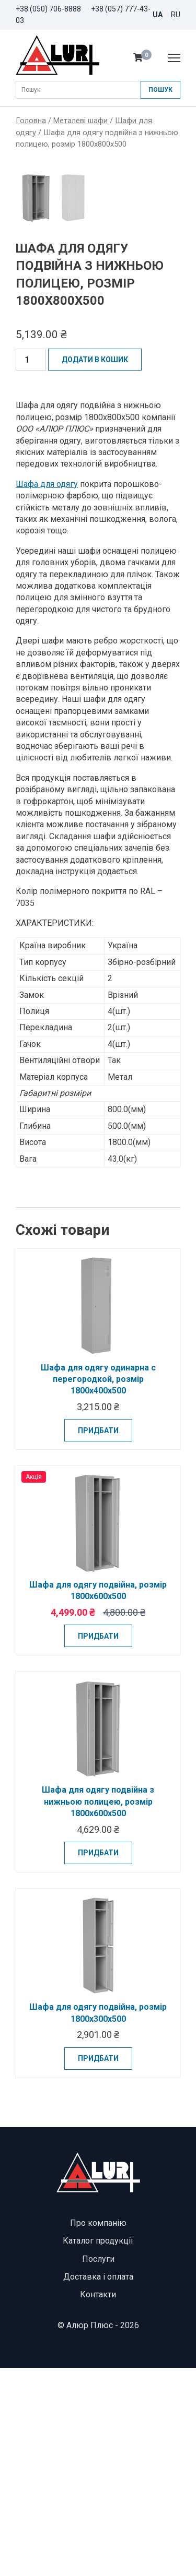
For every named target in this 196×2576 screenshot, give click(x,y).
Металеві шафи (80, 120)
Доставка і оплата (98, 2485)
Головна (31, 120)
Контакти (98, 2503)
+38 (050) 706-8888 (48, 9)
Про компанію (98, 2431)
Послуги (98, 2467)
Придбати (98, 1638)
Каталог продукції (98, 2449)
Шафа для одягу (47, 692)
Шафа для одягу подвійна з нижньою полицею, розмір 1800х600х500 (98, 2009)
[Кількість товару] (31, 568)
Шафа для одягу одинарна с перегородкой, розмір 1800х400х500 (98, 1587)
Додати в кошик (95, 568)
